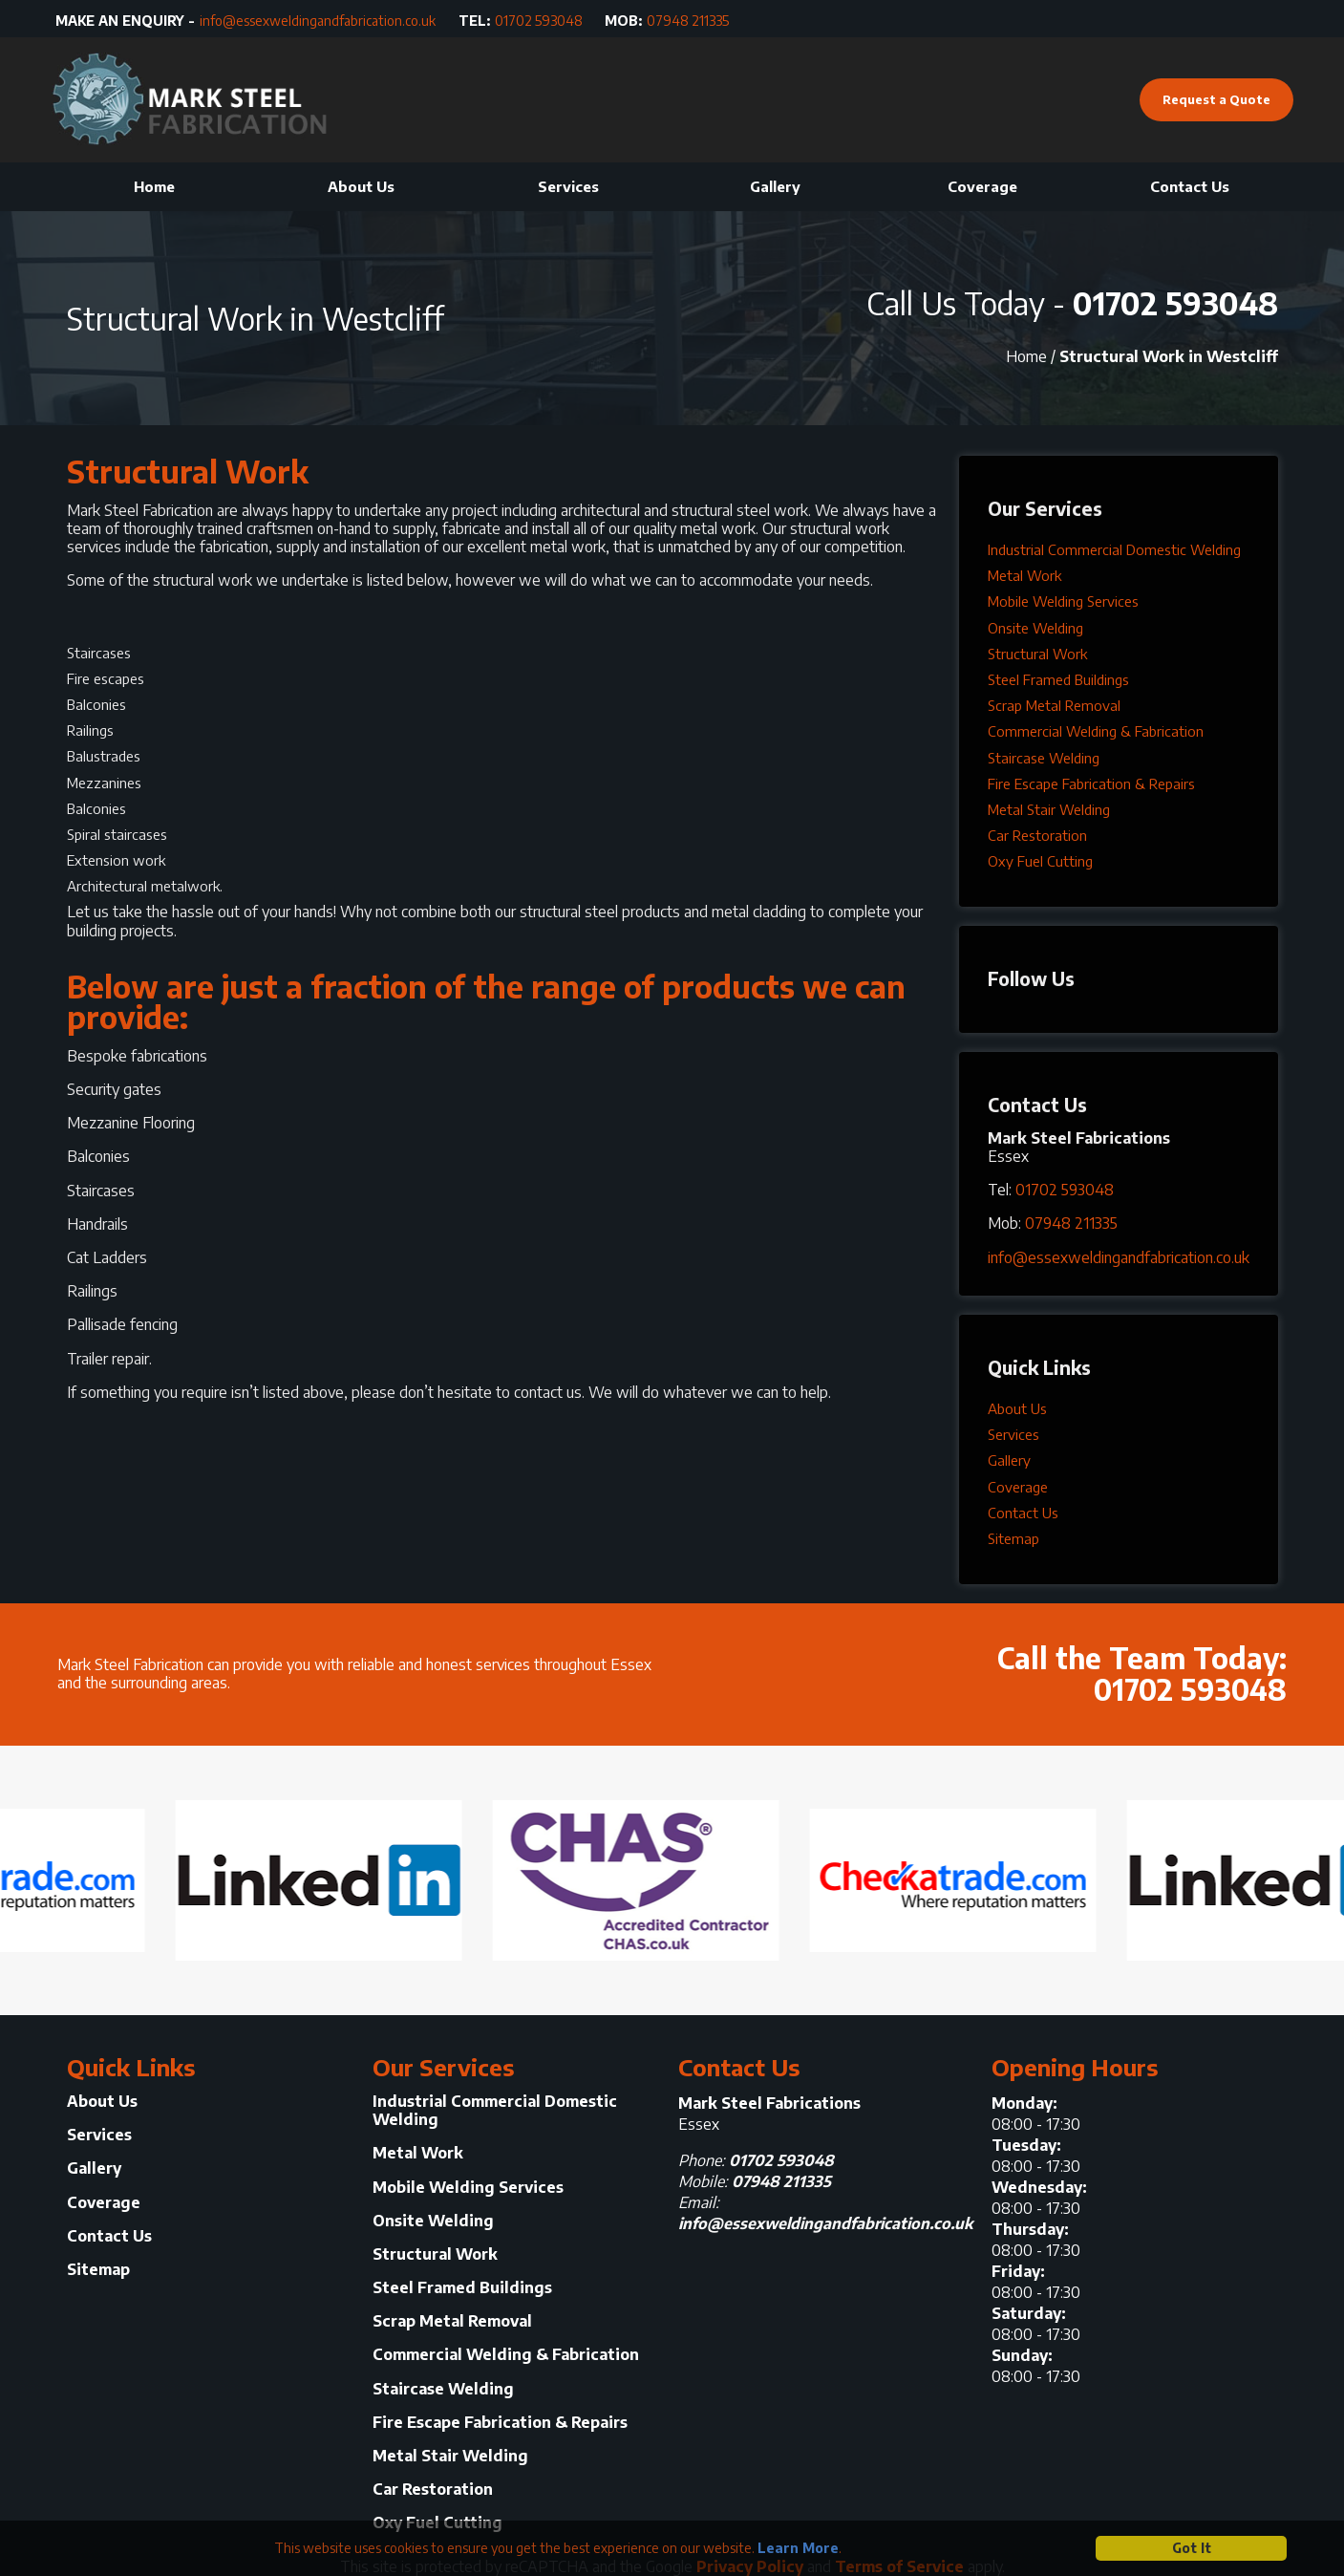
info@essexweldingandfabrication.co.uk (318, 21)
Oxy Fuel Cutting (1040, 860)
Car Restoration (1037, 835)
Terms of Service (899, 2566)
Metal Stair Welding (1049, 809)
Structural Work (1037, 653)
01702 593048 (539, 21)
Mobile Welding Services (1063, 601)
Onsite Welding (1035, 627)
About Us (361, 186)
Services (568, 186)
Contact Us (1189, 186)
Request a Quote (1216, 99)
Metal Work (1024, 575)
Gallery (775, 186)
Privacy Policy (749, 2566)
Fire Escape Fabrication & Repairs (1091, 783)
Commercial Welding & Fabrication (1096, 731)
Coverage (982, 186)
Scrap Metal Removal (1054, 705)
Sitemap (1013, 1538)
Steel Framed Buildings (1058, 679)
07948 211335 (688, 21)
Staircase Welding (1043, 757)
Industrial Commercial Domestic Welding (1114, 549)
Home (154, 186)
